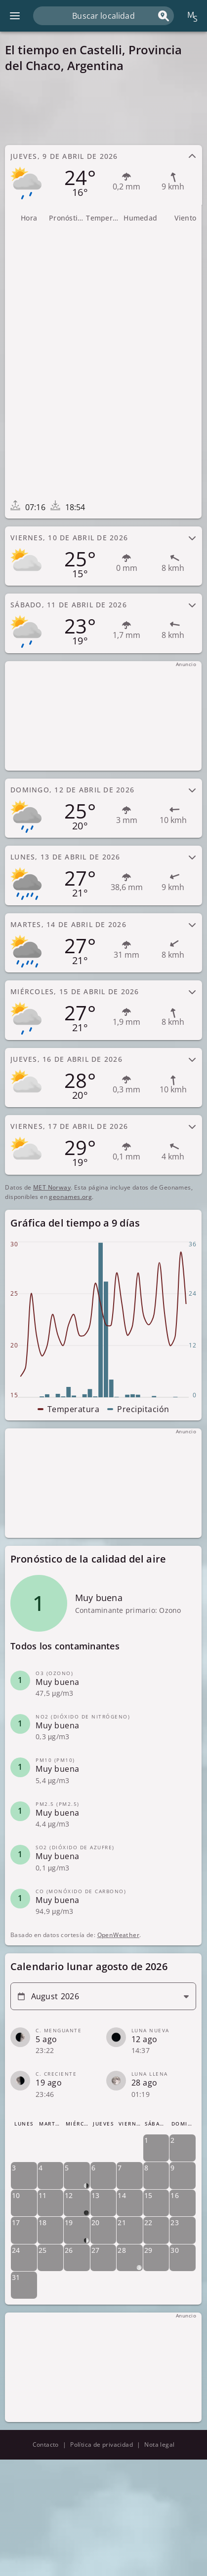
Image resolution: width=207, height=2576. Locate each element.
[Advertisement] (103, 108)
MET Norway (52, 1187)
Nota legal (159, 2444)
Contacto (46, 2444)
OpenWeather (118, 1935)
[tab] (103, 175)
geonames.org (70, 1197)
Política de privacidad (101, 2444)
